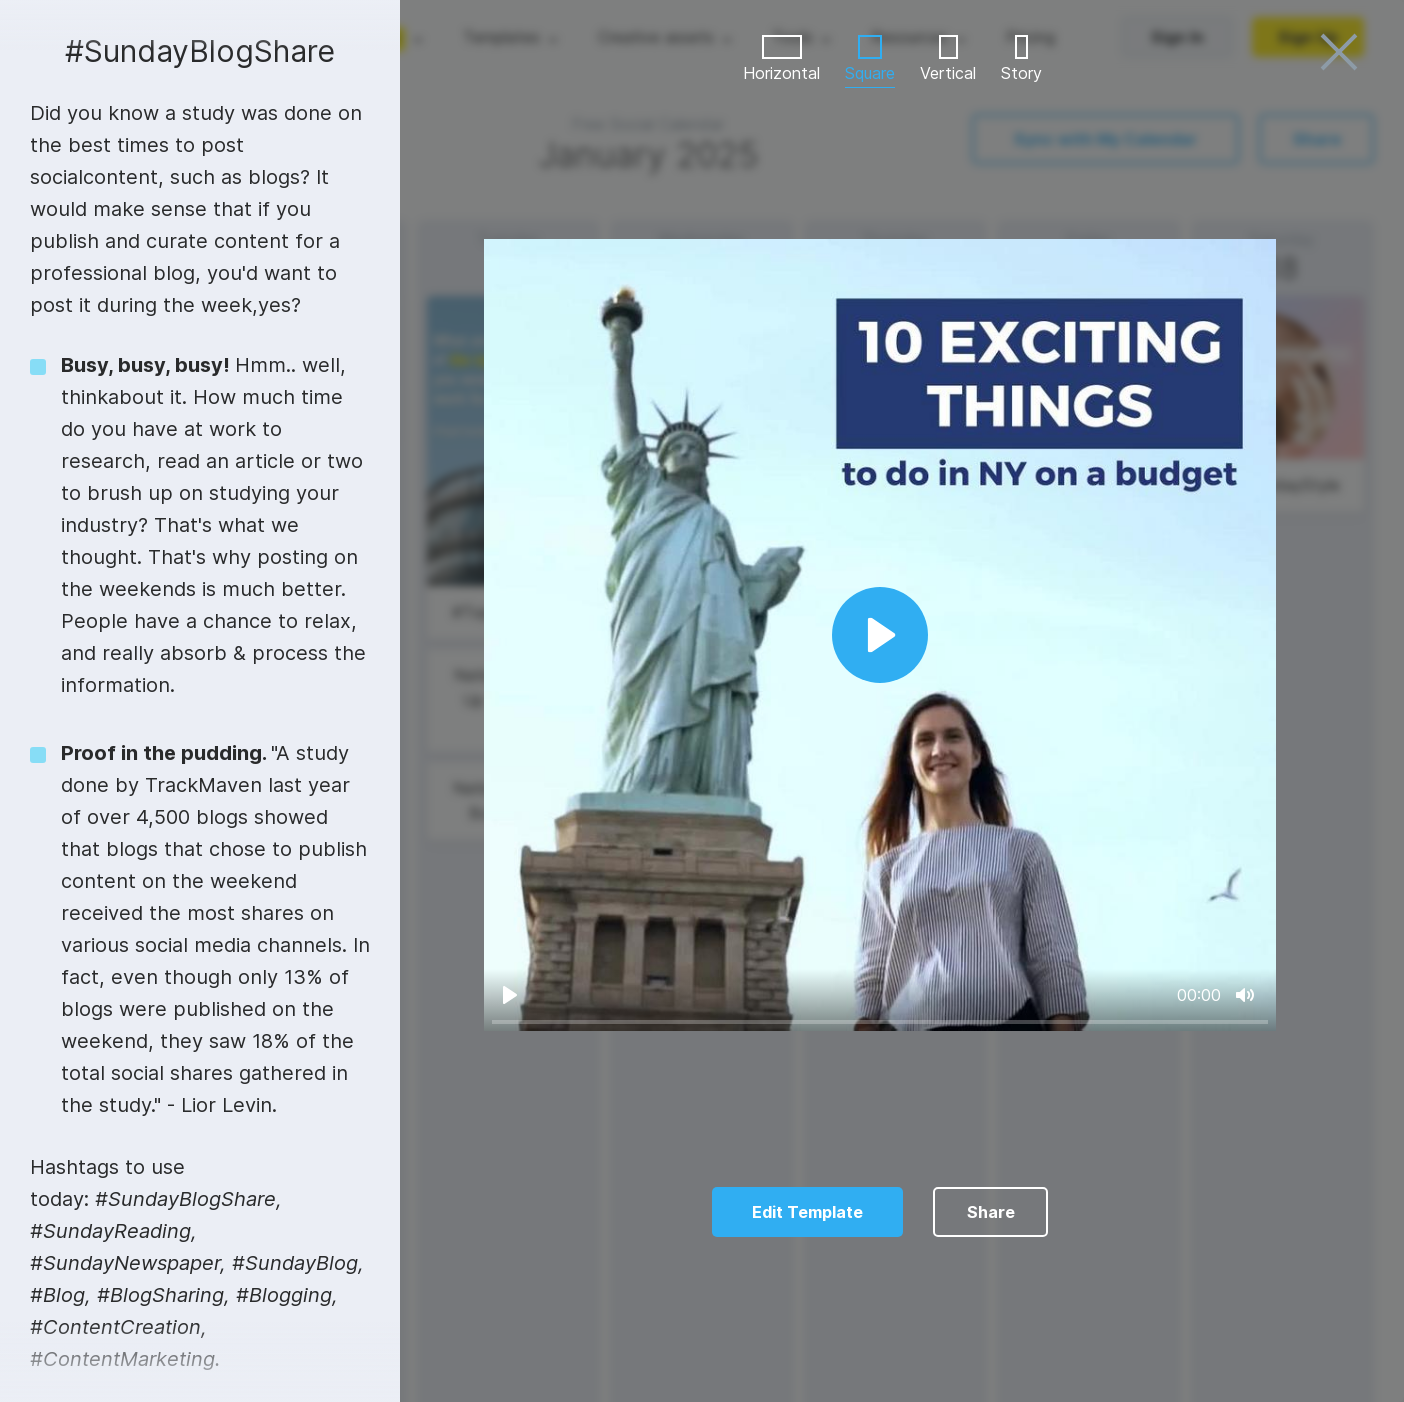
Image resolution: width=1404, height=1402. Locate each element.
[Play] (510, 995)
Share (991, 1212)
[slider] (880, 1021)
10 (995, 1368)
